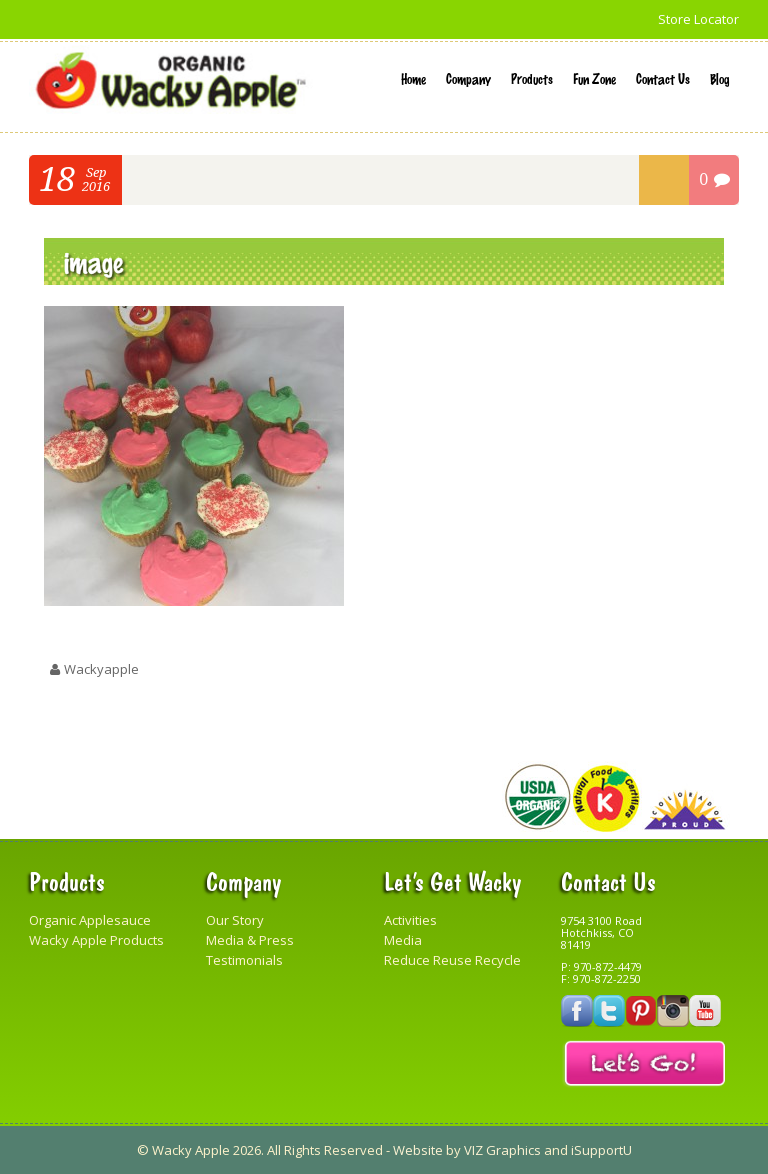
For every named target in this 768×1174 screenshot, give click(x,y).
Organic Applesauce (90, 920)
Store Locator (698, 19)
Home (413, 78)
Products (532, 78)
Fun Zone (594, 78)
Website (418, 1150)
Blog (719, 78)
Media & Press (250, 940)
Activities (410, 920)
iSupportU (601, 1150)
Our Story (235, 920)
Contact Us (663, 78)
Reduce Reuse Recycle (452, 960)
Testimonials (244, 960)
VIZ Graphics (502, 1150)
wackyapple (101, 669)
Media (403, 940)
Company (468, 78)
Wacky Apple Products (96, 940)
